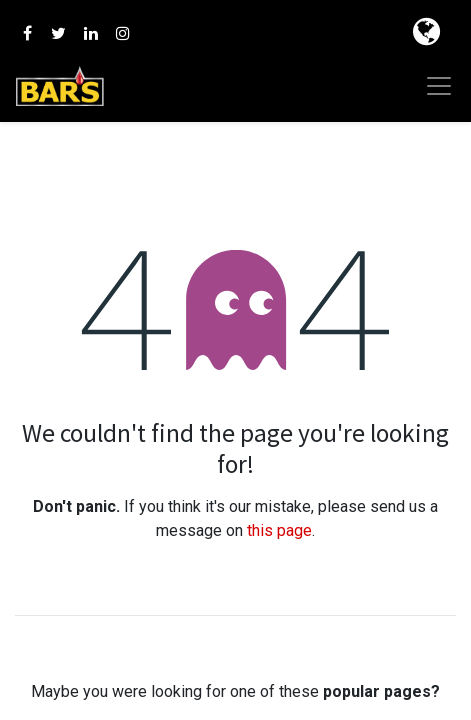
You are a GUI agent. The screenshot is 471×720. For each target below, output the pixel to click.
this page (279, 530)
